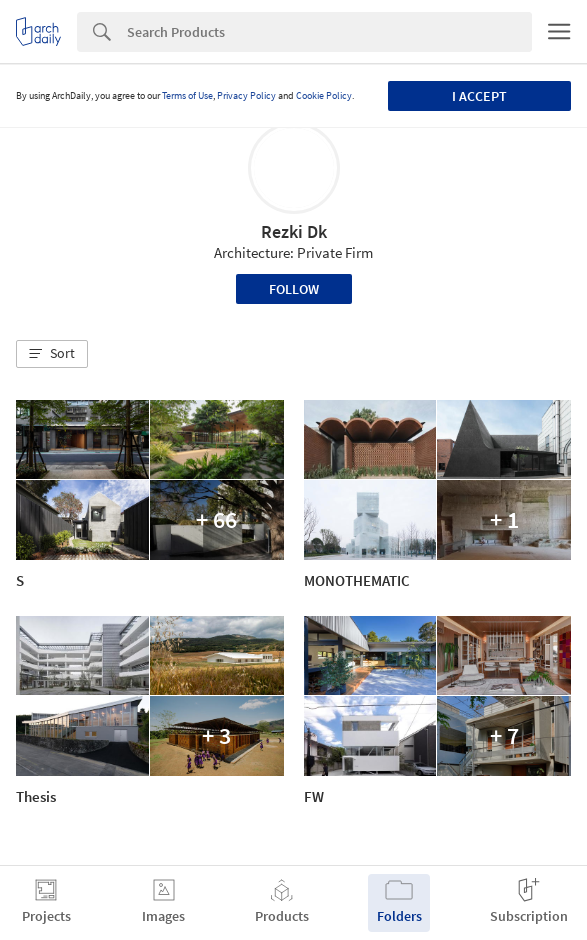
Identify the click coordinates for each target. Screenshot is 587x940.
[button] (52, 354)
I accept (479, 96)
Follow (294, 289)
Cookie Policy (324, 95)
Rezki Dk (294, 231)
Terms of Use (187, 95)
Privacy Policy (246, 95)
